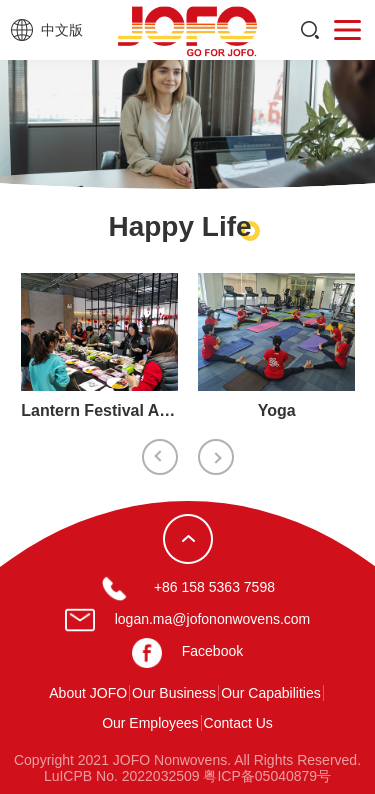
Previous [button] (160, 457)
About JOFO (88, 693)
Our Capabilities (271, 693)
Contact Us (238, 723)
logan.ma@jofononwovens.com (213, 619)
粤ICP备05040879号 (267, 776)
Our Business (174, 693)
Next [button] (216, 457)
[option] (99, 352)
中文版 (62, 30)
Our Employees (150, 723)
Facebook (212, 651)
